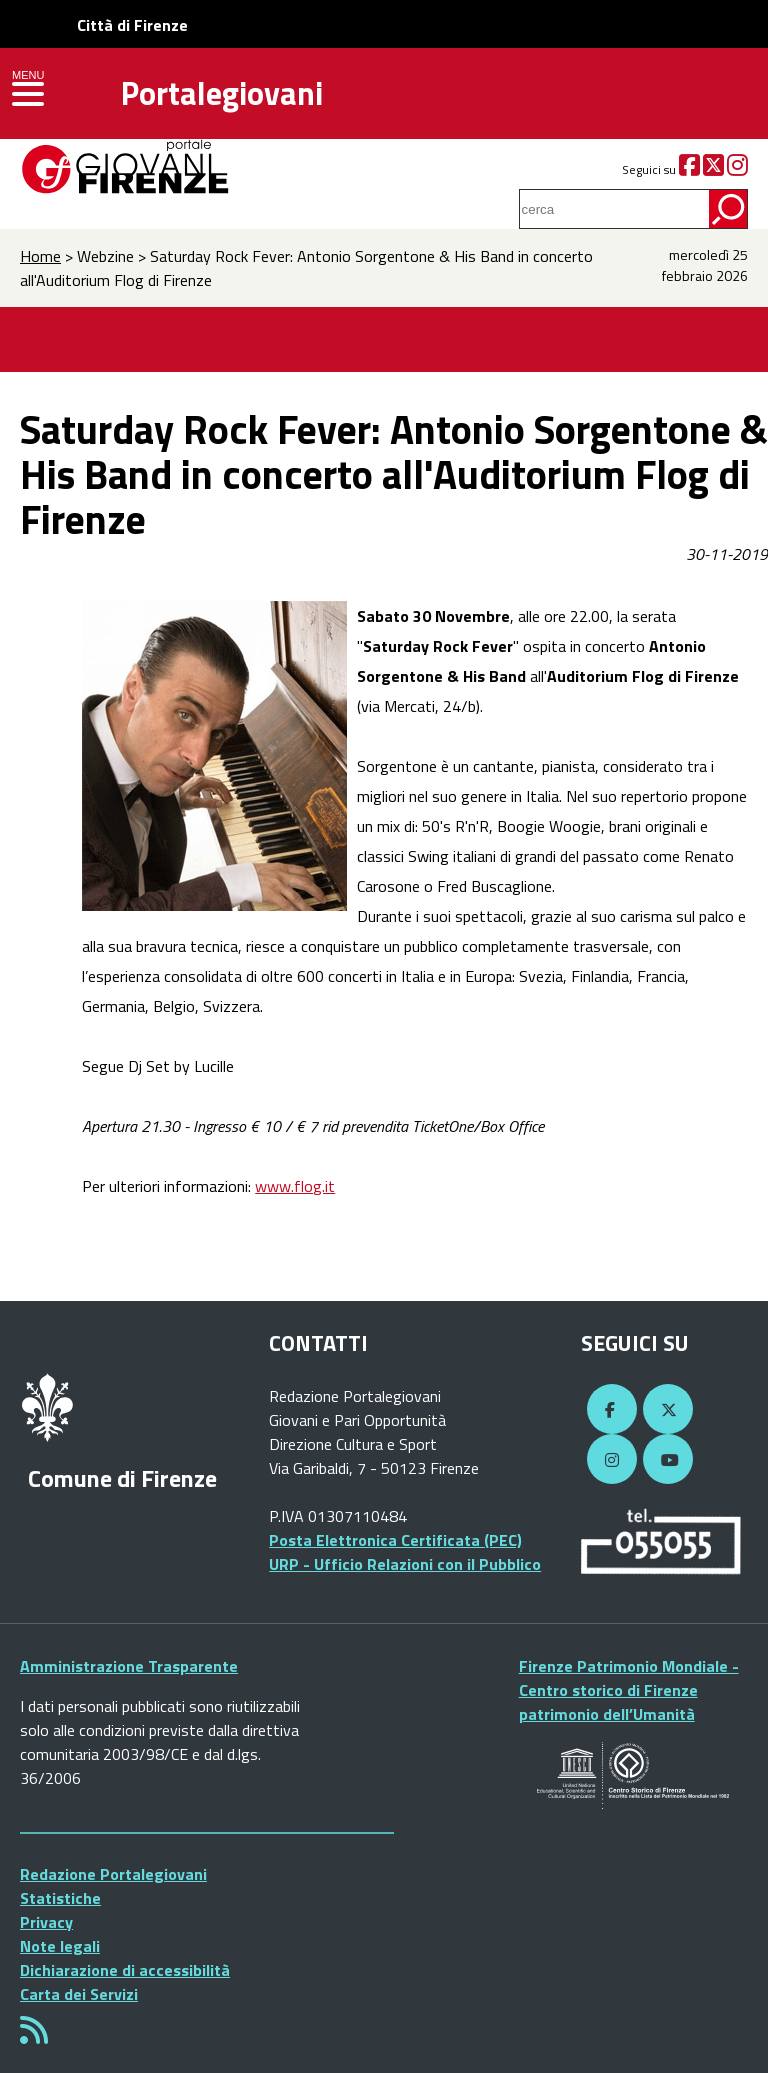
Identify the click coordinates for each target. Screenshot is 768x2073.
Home (40, 256)
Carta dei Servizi (79, 1994)
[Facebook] (689, 169)
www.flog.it (295, 1186)
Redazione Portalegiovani (113, 1874)
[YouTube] (665, 1460)
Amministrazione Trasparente (129, 1666)
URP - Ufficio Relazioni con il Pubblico (405, 1564)
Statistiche (60, 1898)
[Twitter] (713, 169)
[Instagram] (737, 169)
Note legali (60, 1946)
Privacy (46, 1922)
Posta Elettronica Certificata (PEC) (395, 1540)
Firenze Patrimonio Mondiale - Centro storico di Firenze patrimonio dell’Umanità (629, 1690)
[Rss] (34, 2036)
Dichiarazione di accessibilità (125, 1970)
